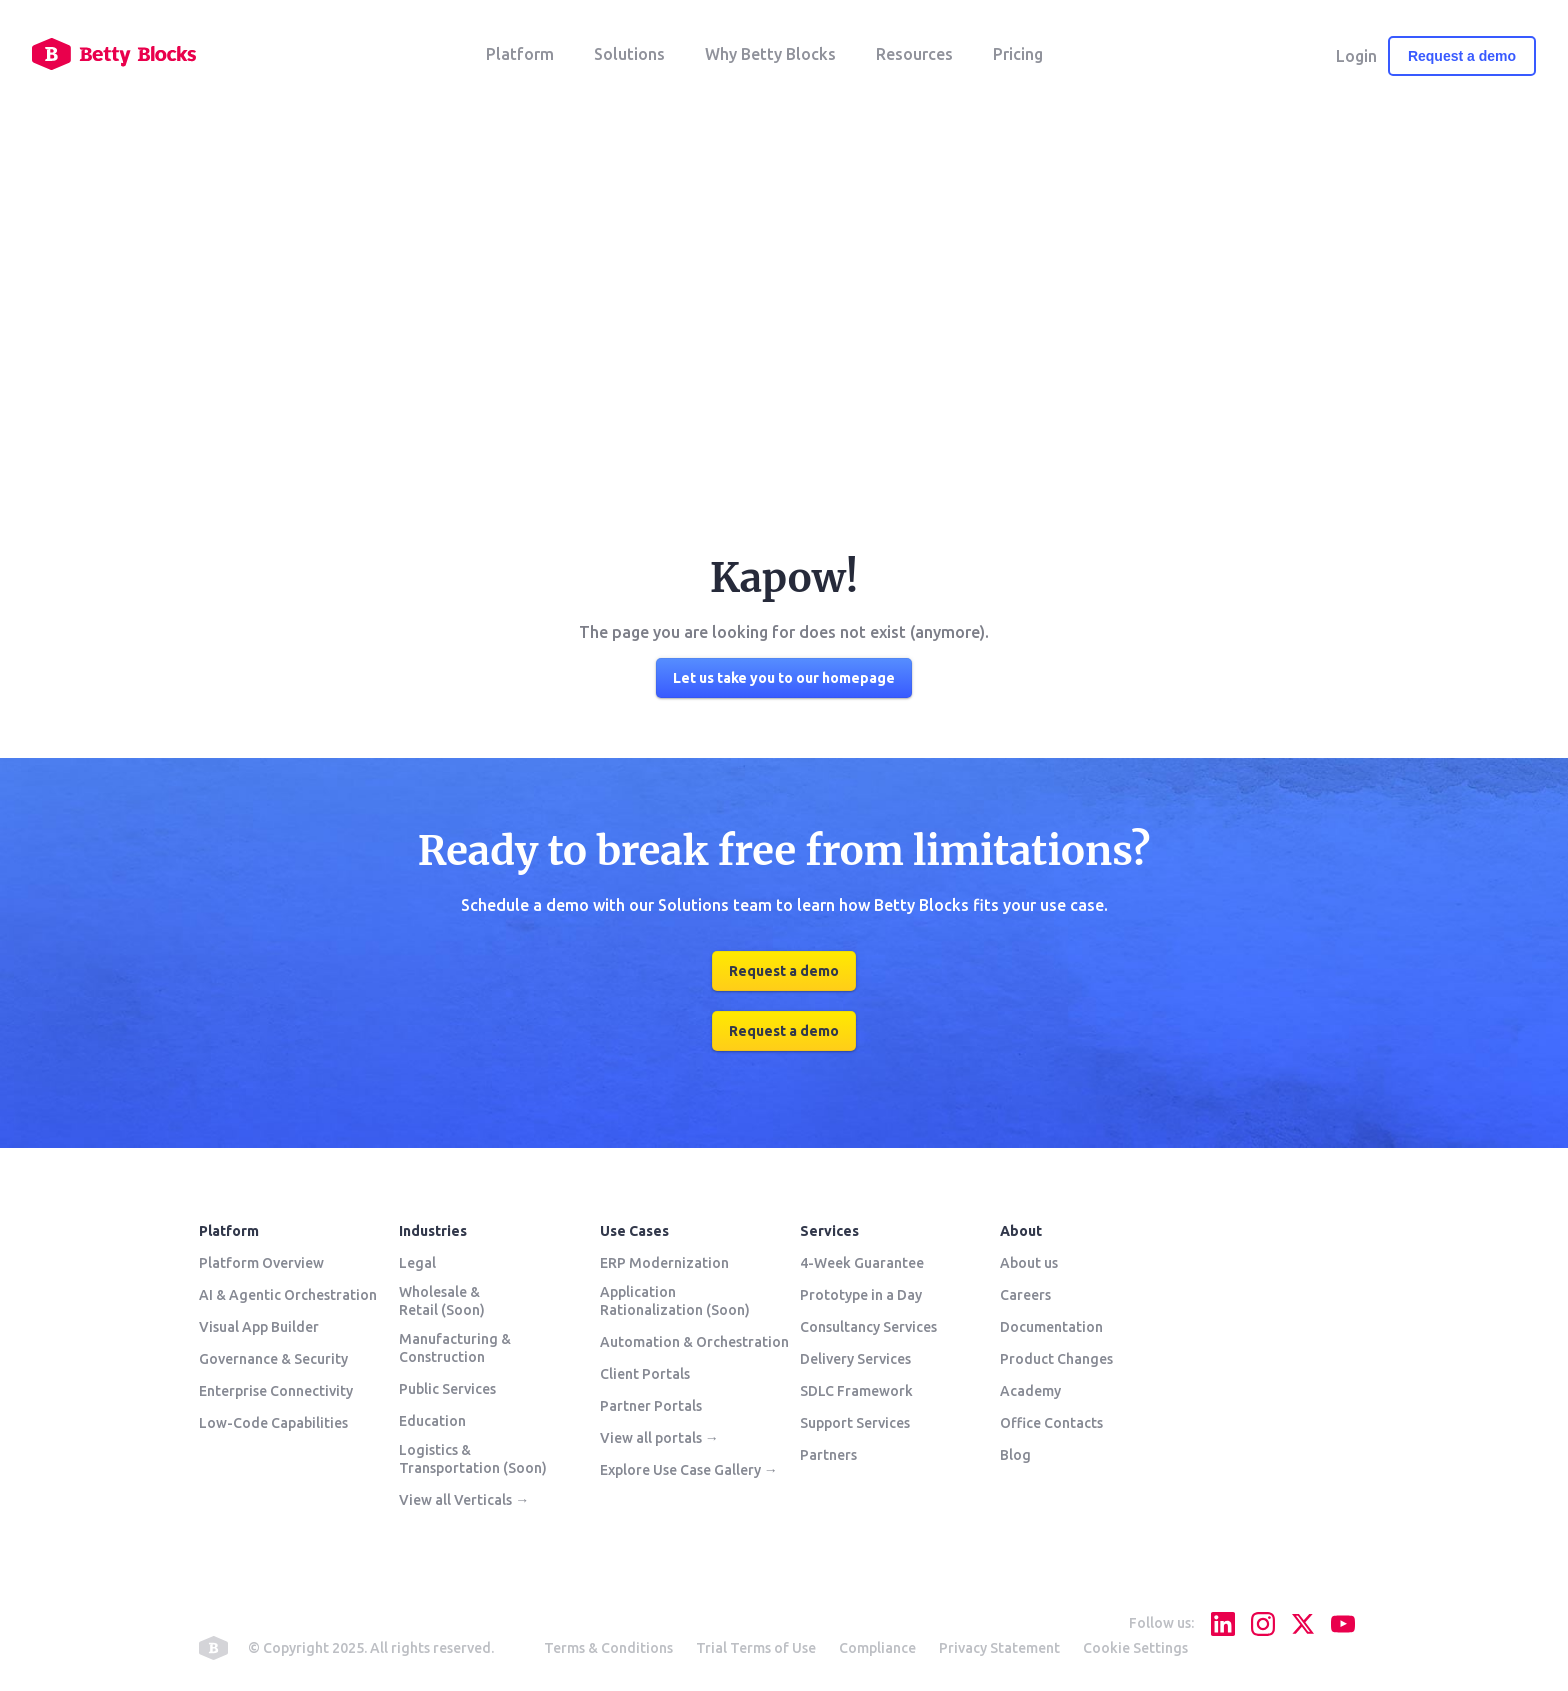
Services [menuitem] (829, 1231)
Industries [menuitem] (433, 1231)
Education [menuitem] (432, 1421)
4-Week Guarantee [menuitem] (862, 1263)
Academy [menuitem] (1030, 1391)
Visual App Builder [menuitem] (259, 1327)
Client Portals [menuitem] (645, 1374)
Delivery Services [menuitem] (855, 1359)
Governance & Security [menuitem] (273, 1359)
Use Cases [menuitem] (634, 1231)
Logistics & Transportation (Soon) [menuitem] (473, 1459)
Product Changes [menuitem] (1056, 1359)
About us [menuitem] (1029, 1263)
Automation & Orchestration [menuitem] (694, 1342)
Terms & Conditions (608, 1648)
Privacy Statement (999, 1648)
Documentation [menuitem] (1051, 1327)
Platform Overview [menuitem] (261, 1263)
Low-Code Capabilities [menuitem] (273, 1423)
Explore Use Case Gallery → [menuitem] (689, 1470)
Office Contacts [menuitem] (1051, 1423)
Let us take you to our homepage (784, 678)
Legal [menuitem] (417, 1263)
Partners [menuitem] (828, 1455)
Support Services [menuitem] (855, 1423)
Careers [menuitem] (1025, 1295)
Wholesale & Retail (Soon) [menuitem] (442, 1301)
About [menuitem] (1021, 1231)
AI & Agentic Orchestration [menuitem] (288, 1295)
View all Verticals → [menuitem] (464, 1500)
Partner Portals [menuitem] (651, 1406)
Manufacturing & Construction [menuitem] (455, 1348)
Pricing (1018, 54)
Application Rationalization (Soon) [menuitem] (675, 1301)
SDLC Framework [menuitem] (856, 1391)
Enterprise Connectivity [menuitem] (276, 1391)
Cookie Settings (1135, 1648)
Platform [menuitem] (229, 1231)
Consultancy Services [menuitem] (868, 1327)
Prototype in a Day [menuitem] (861, 1295)
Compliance (877, 1648)
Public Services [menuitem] (447, 1389)
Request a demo (1462, 56)
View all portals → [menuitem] (659, 1438)
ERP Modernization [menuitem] (664, 1263)
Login (1356, 56)
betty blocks (213, 1648)
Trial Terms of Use (756, 1648)
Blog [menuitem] (1015, 1455)
